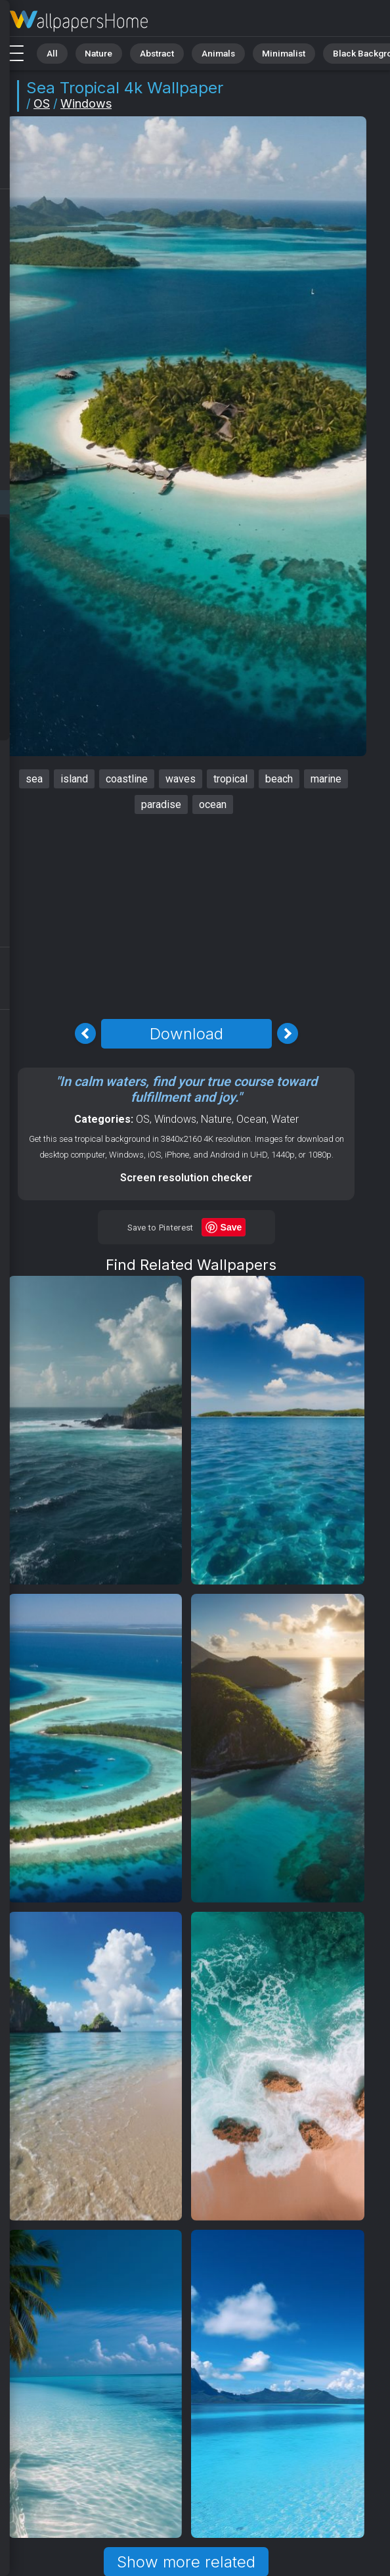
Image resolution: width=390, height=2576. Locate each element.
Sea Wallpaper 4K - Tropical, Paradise (79, 21)
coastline (127, 779)
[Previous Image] (85, 1033)
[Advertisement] (186, 916)
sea (34, 779)
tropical (230, 779)
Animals (201, 52)
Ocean (251, 1119)
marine (326, 779)
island (74, 779)
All (49, 52)
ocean (213, 804)
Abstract (145, 52)
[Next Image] (287, 1033)
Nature (91, 52)
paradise (161, 804)
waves (180, 779)
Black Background (338, 52)
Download (186, 1033)
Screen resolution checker (186, 1177)
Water (285, 1119)
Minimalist (259, 52)
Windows (86, 103)
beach (279, 779)
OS (41, 103)
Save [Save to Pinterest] (231, 1227)
